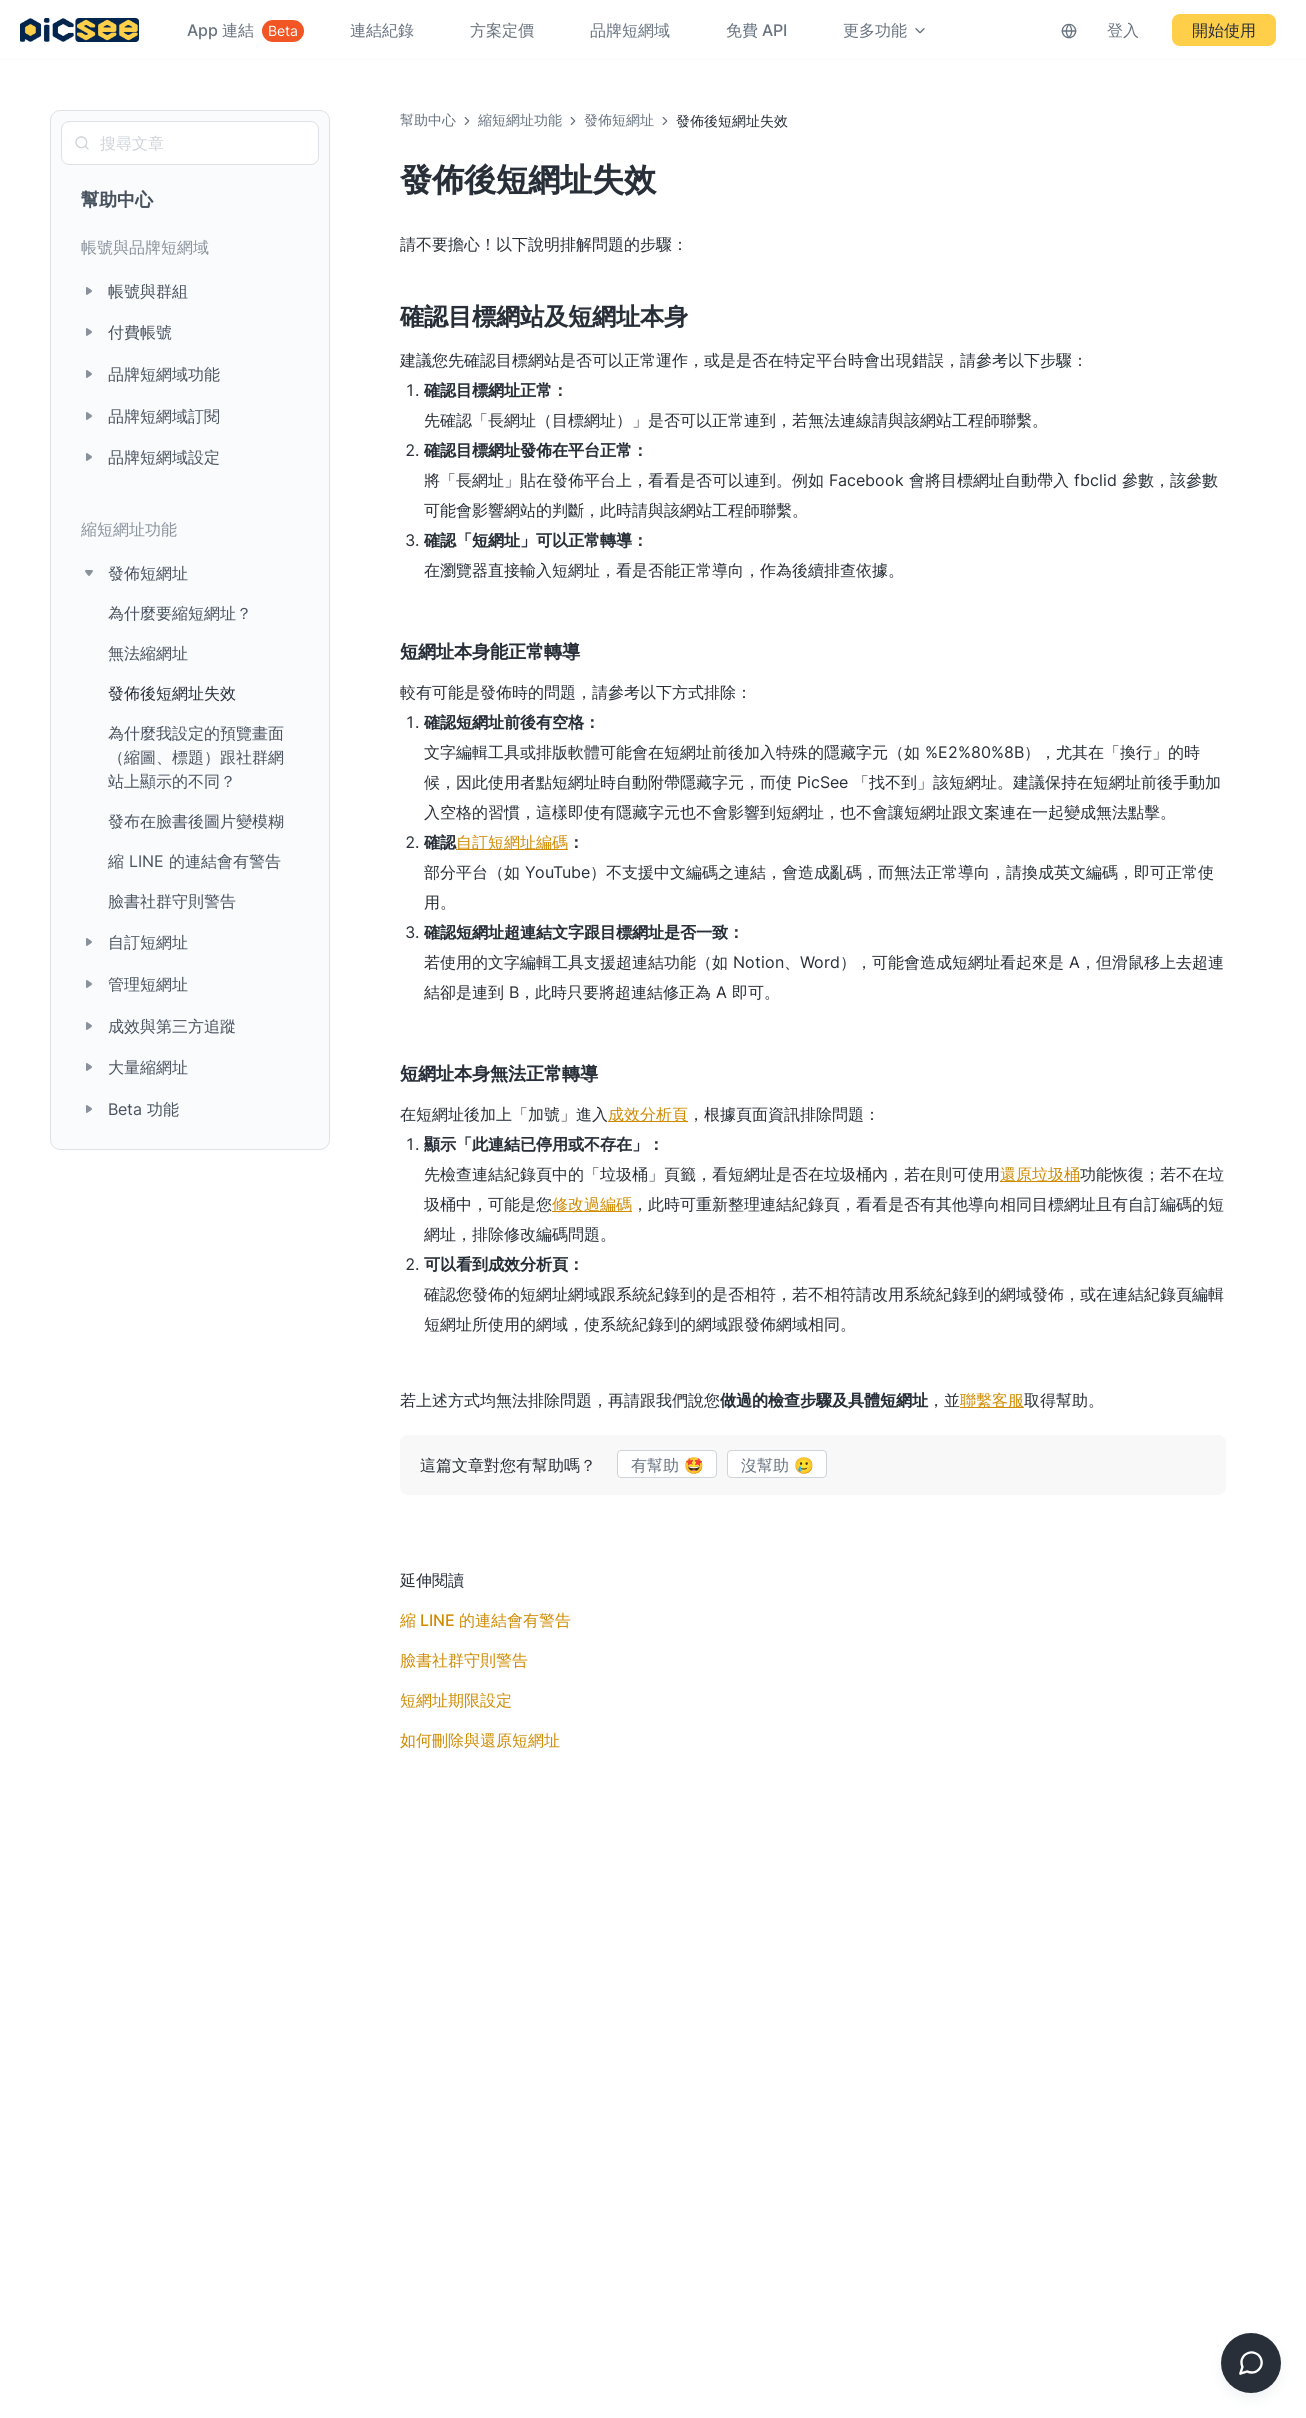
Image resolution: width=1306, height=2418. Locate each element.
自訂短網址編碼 (512, 842)
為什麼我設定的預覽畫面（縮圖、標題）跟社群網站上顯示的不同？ (196, 757)
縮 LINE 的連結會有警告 (194, 861)
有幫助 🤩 (667, 1465)
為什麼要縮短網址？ (180, 613)
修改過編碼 (592, 1204)
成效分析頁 (648, 1114)
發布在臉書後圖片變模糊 (196, 821)
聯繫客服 (992, 1400)
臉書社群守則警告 (172, 901)
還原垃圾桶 (1040, 1174)
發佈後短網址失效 (172, 693)
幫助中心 (117, 199)
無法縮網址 (148, 653)
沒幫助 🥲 (777, 1465)
